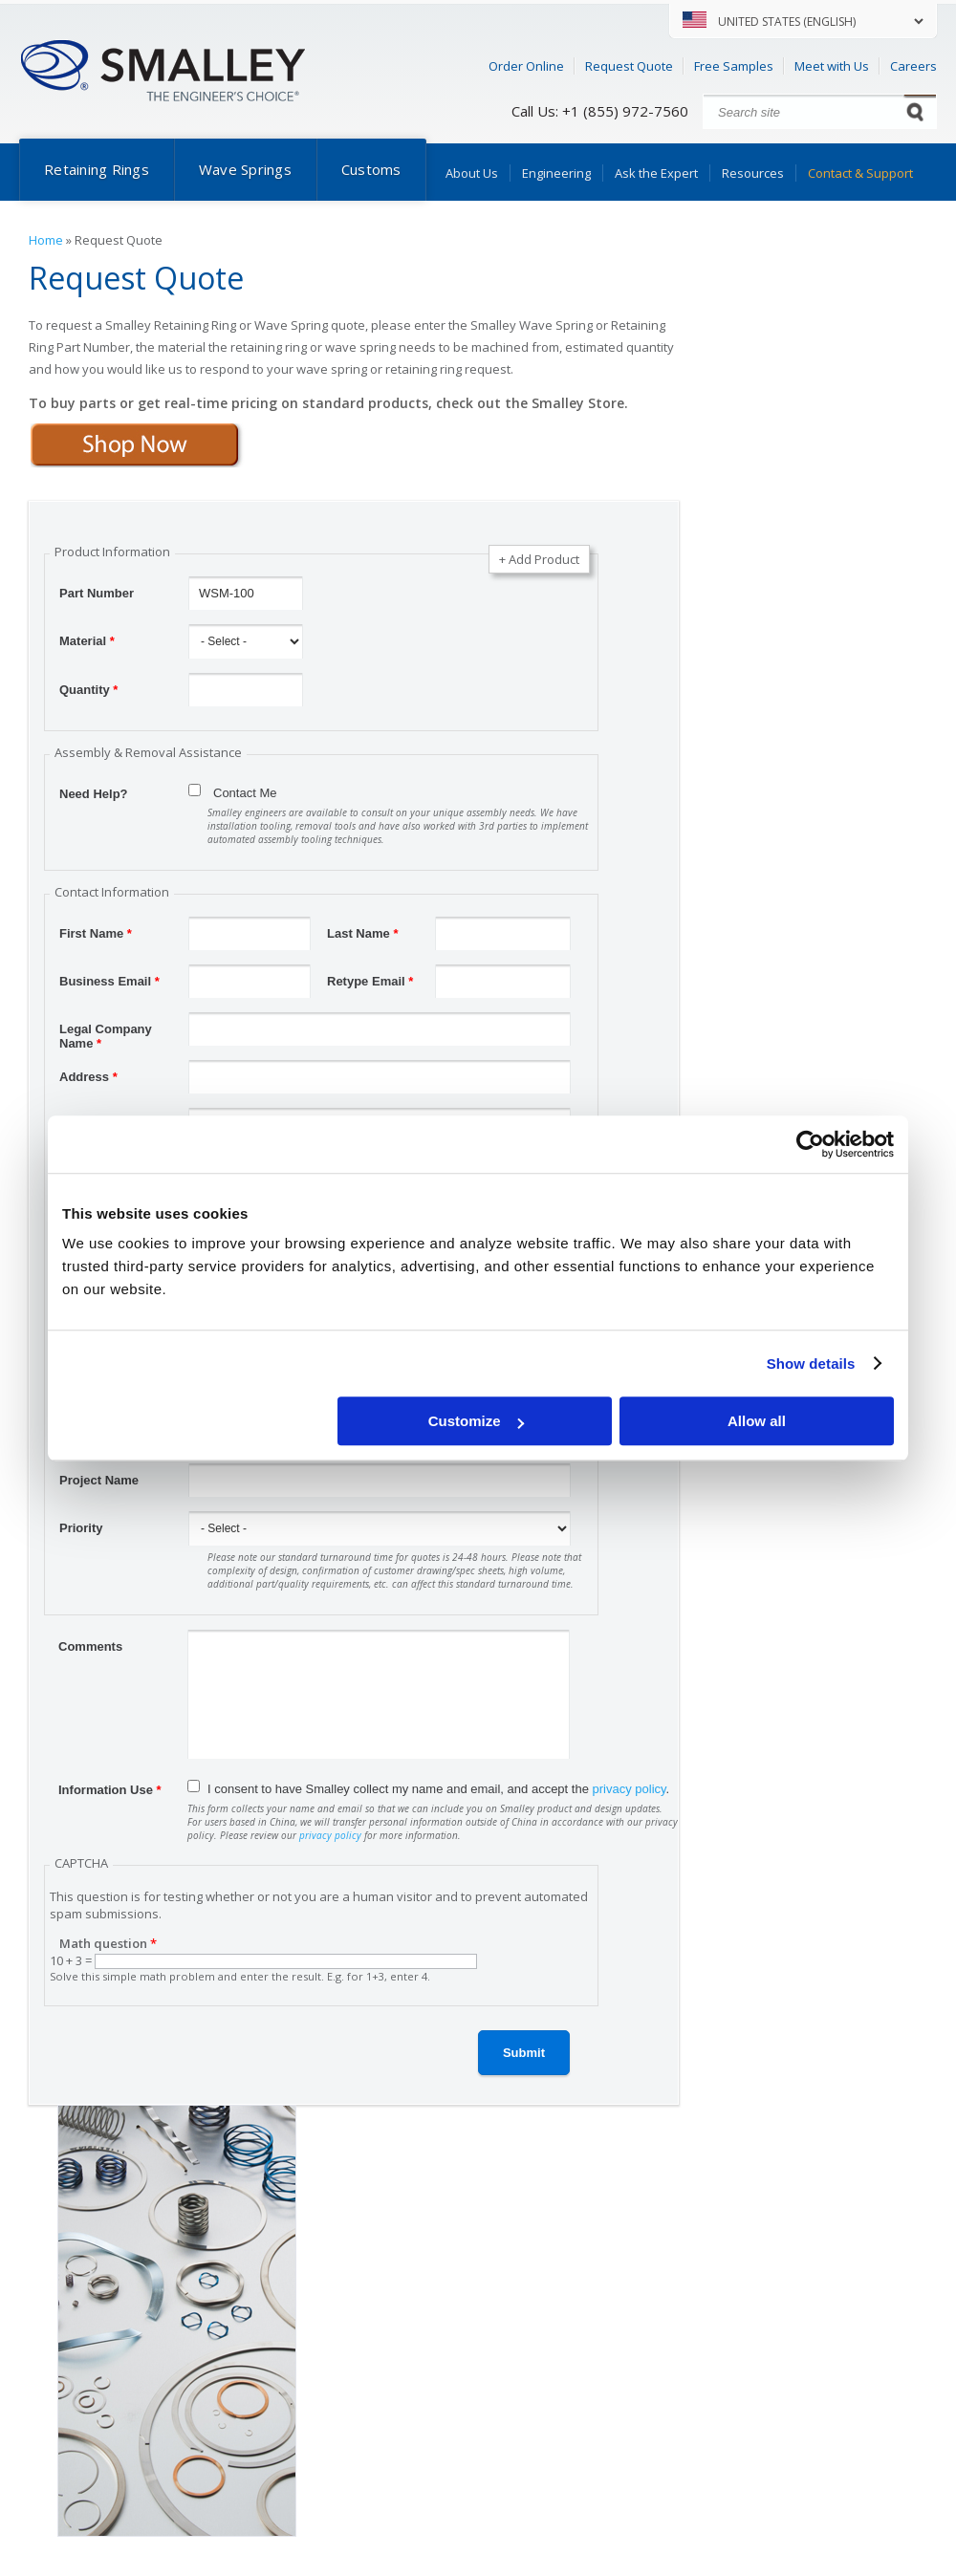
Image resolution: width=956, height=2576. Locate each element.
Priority (81, 1528)
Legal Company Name (105, 1031)
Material (87, 641)
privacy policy (629, 1789)
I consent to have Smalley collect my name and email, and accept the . (438, 1789)
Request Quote (629, 66)
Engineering (556, 173)
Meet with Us (831, 66)
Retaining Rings (96, 169)
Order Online (526, 66)
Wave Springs (245, 169)
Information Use (110, 1790)
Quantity (88, 689)
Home (46, 240)
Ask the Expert (656, 173)
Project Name (99, 1480)
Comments (90, 1646)
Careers (913, 66)
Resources (753, 173)
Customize (476, 1421)
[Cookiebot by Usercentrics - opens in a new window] (810, 1144)
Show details (811, 1363)
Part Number (96, 593)
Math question (108, 1943)
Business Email (109, 981)
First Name (95, 933)
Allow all (757, 1421)
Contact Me (244, 793)
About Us (471, 173)
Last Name (362, 933)
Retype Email (370, 981)
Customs (371, 169)
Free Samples (733, 66)
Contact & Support (860, 173)
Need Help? (93, 794)
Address (88, 1077)
